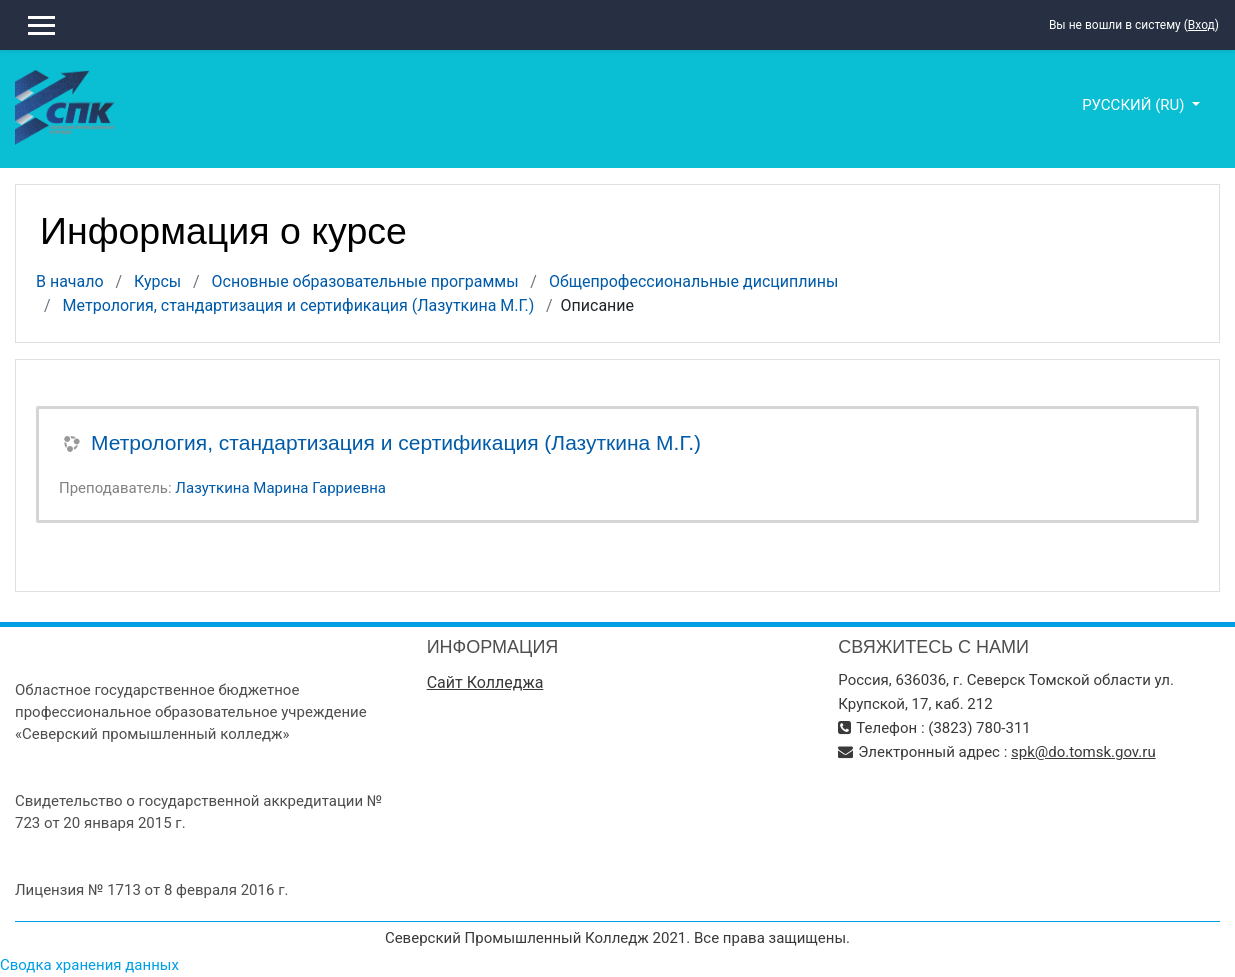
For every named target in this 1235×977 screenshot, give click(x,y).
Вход (1201, 25)
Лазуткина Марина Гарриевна (280, 488)
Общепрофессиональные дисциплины (693, 281)
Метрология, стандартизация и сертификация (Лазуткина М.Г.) (299, 305)
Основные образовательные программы (365, 281)
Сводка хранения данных (89, 965)
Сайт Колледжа (485, 682)
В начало (70, 281)
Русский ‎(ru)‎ (1135, 105)
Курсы (157, 281)
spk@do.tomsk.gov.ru (1083, 752)
